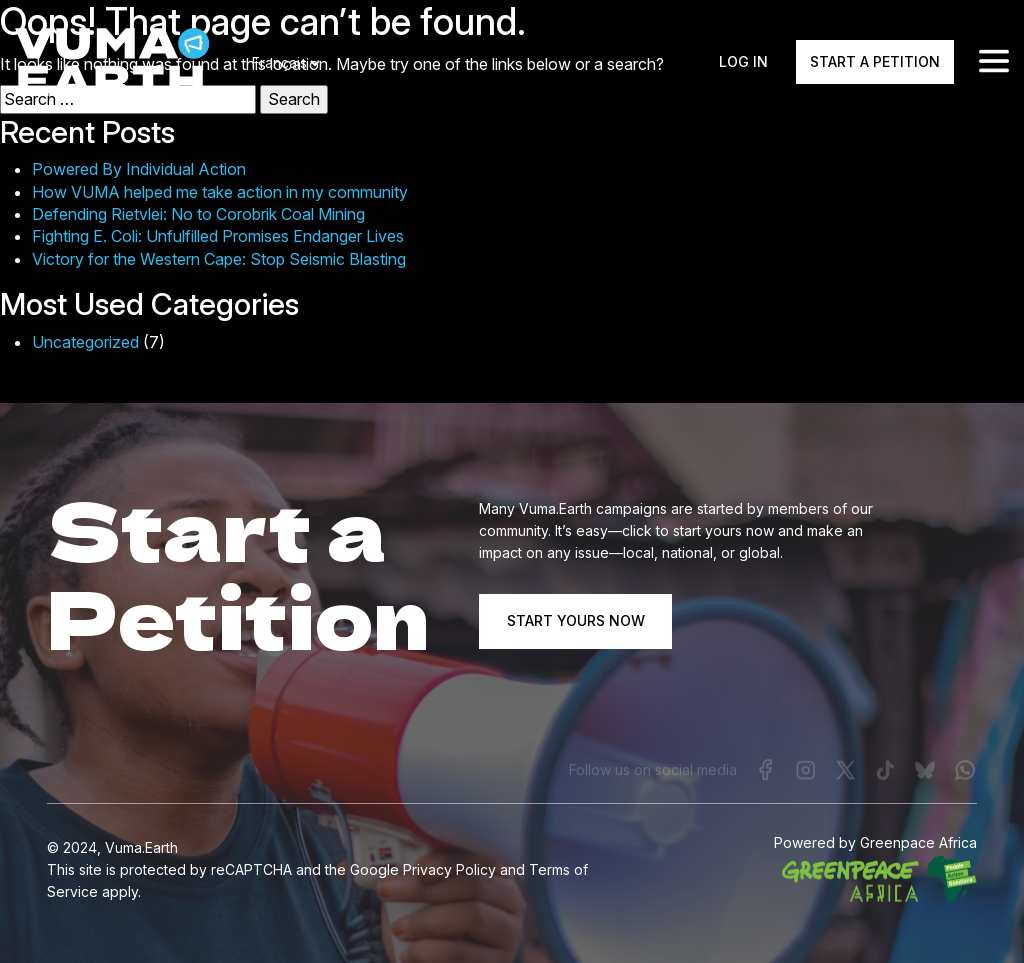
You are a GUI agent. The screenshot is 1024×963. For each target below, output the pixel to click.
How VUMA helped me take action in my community (220, 192)
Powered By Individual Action (139, 169)
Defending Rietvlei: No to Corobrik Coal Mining (198, 214)
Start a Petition (875, 62)
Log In (743, 62)
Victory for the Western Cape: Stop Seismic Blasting (219, 259)
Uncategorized (85, 342)
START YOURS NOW (576, 620)
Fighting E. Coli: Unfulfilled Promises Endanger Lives (218, 236)
